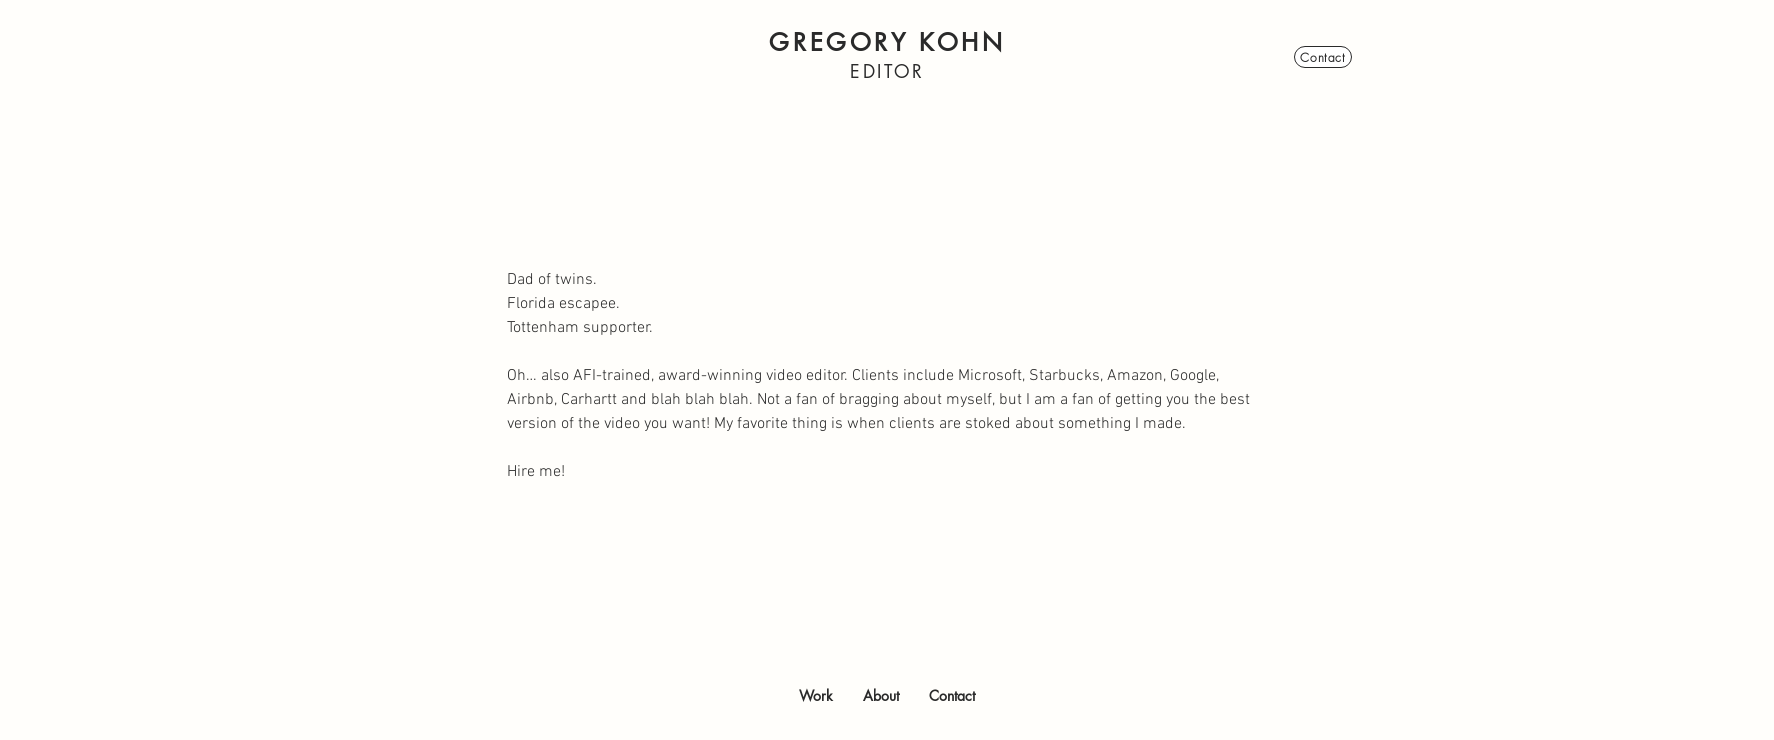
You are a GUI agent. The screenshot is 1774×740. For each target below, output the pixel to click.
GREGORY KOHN (887, 42)
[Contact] (1323, 57)
